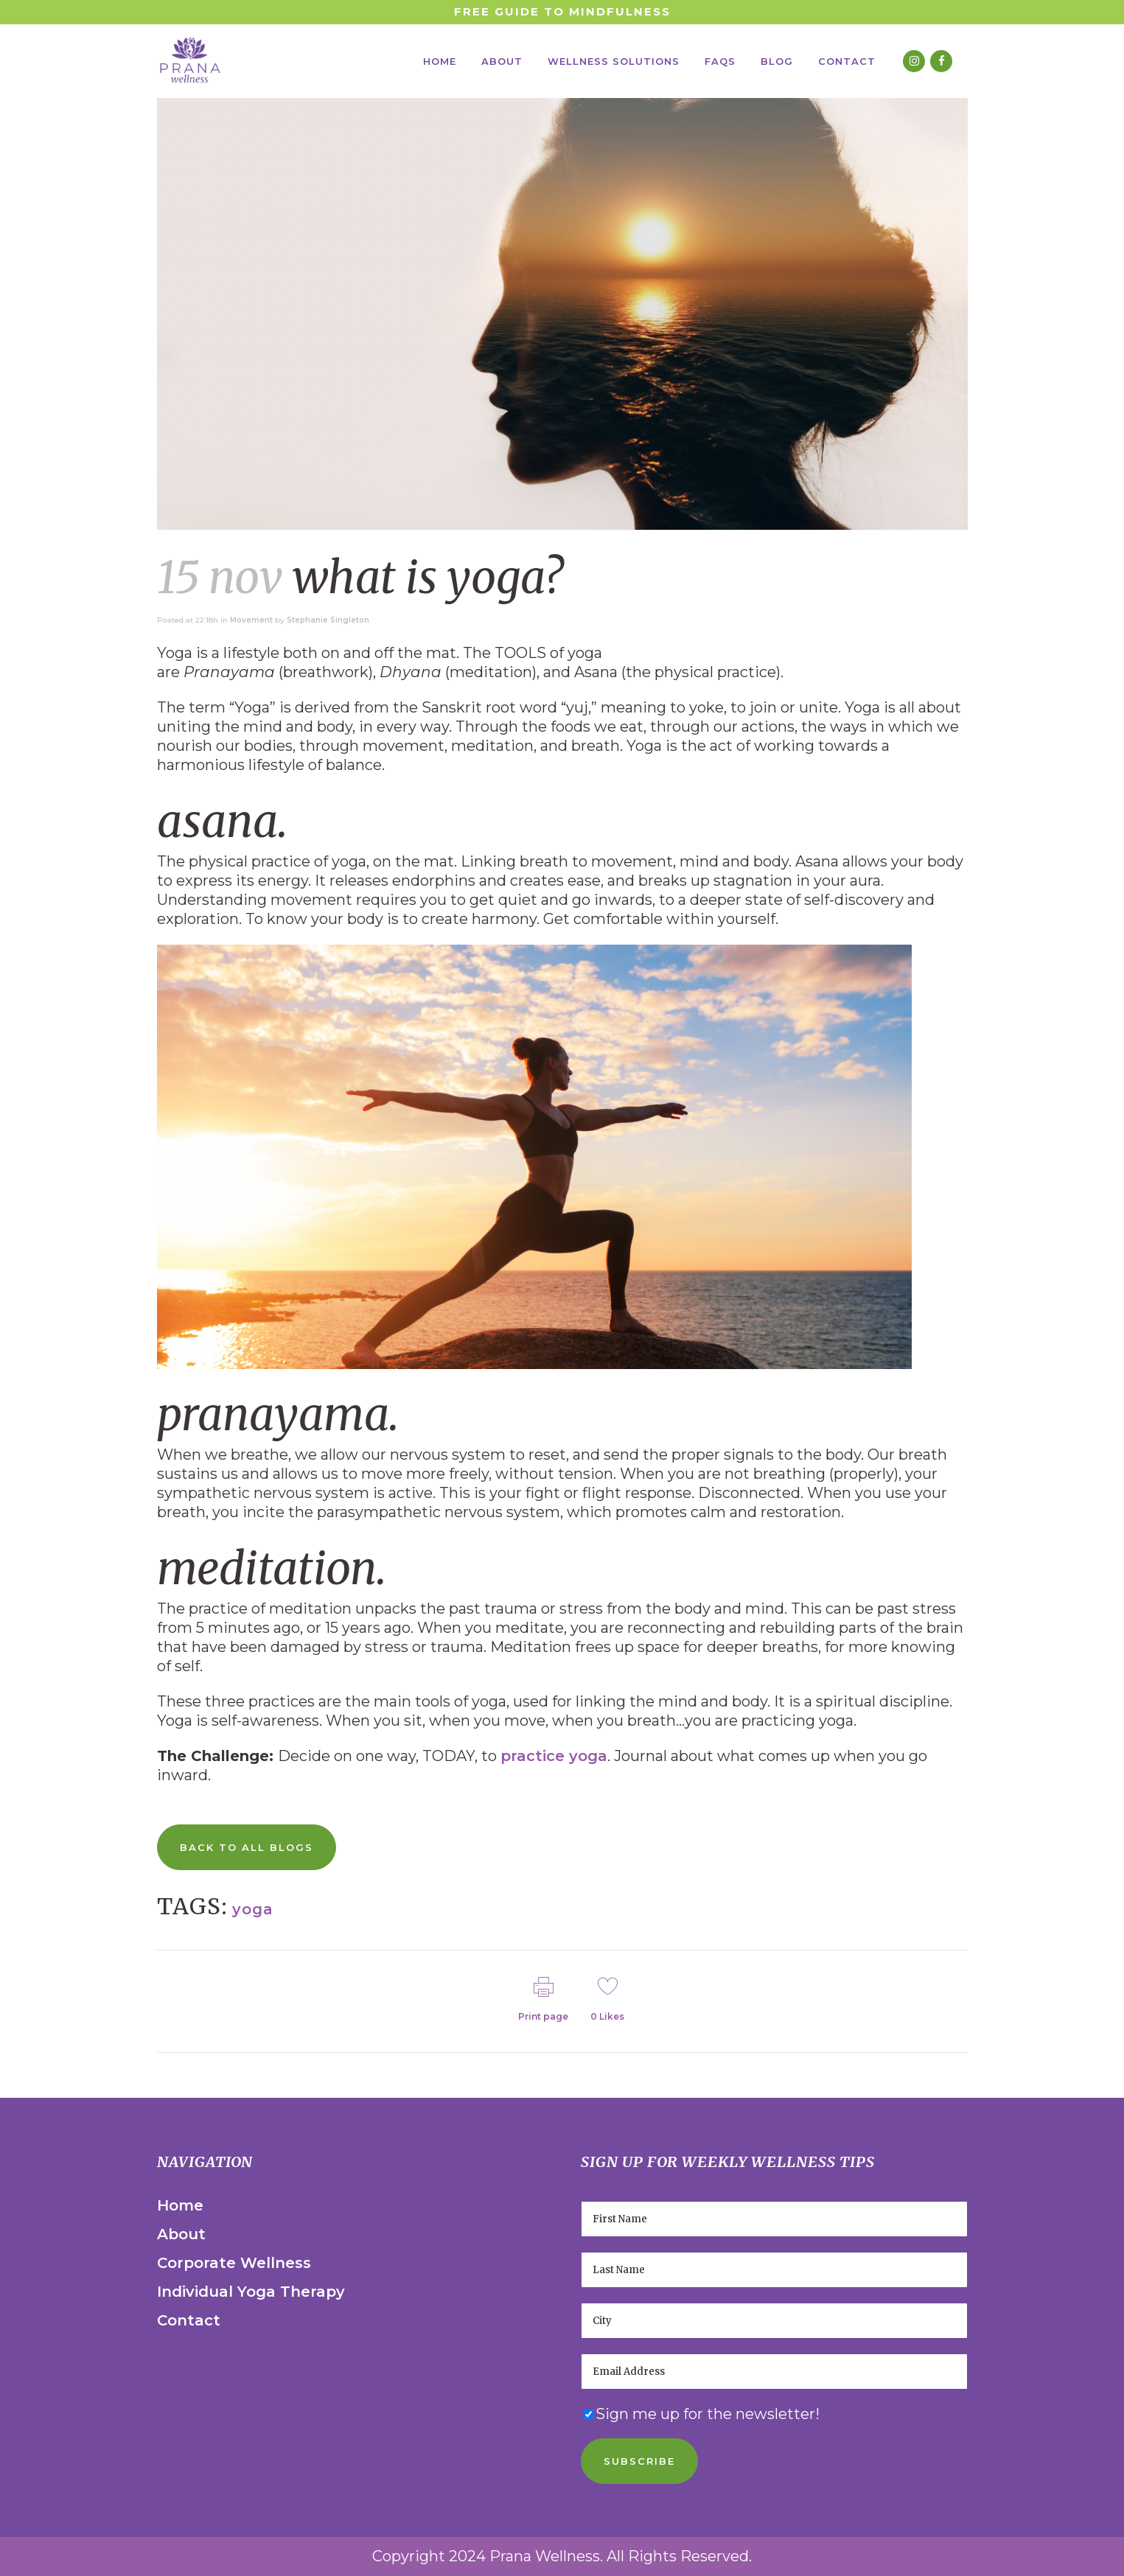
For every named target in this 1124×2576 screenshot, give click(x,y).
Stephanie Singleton (328, 620)
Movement (251, 620)
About (181, 2234)
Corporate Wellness (234, 2263)
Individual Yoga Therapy (251, 2291)
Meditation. (271, 1568)
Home (180, 2205)
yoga (252, 1909)
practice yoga (553, 1756)
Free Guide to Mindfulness (562, 11)
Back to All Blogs (246, 1847)
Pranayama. (278, 1414)
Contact (188, 2320)
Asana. (222, 821)
